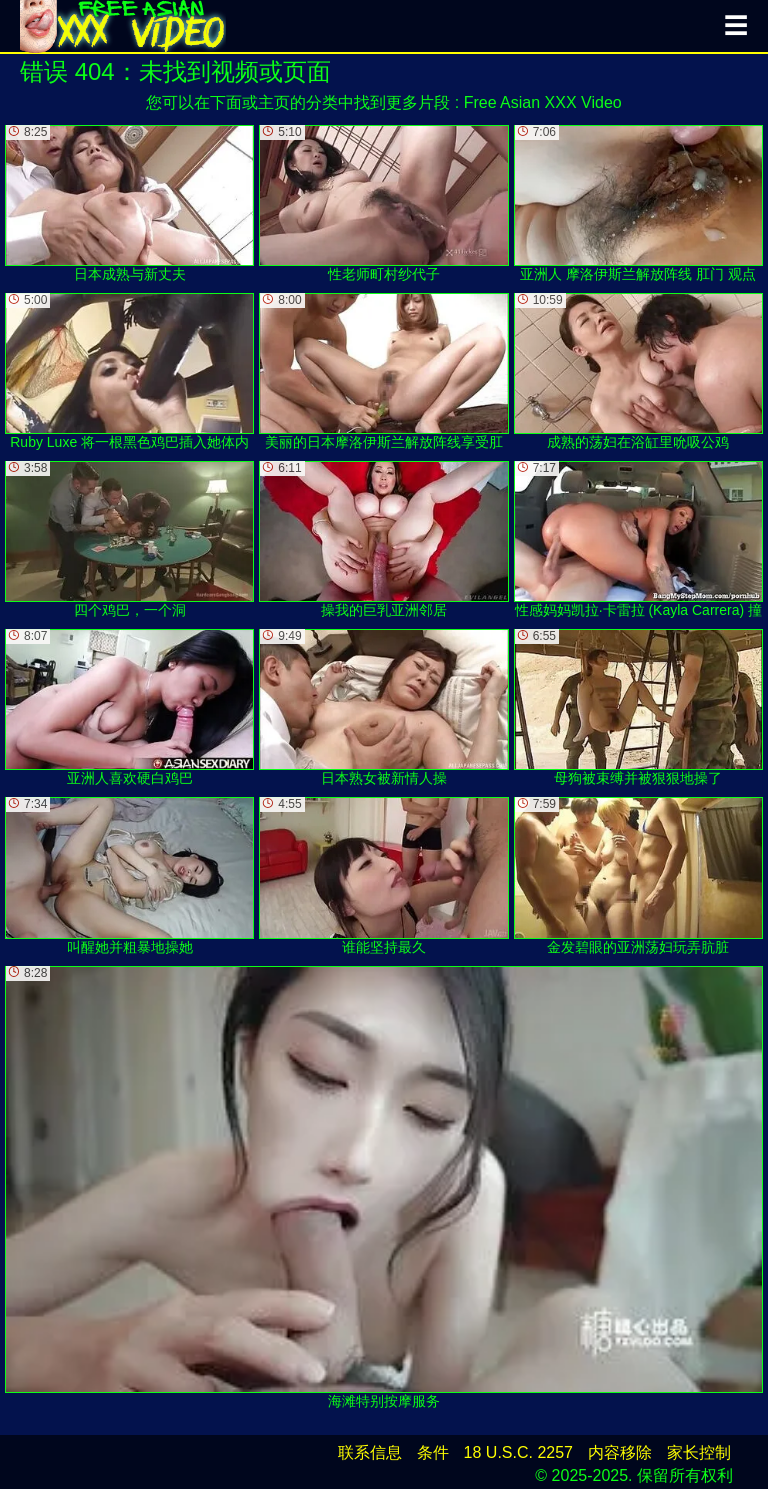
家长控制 (699, 1452)
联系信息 (370, 1452)
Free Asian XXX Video (543, 102)
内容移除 (620, 1452)
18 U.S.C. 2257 (518, 1452)
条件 (433, 1452)
